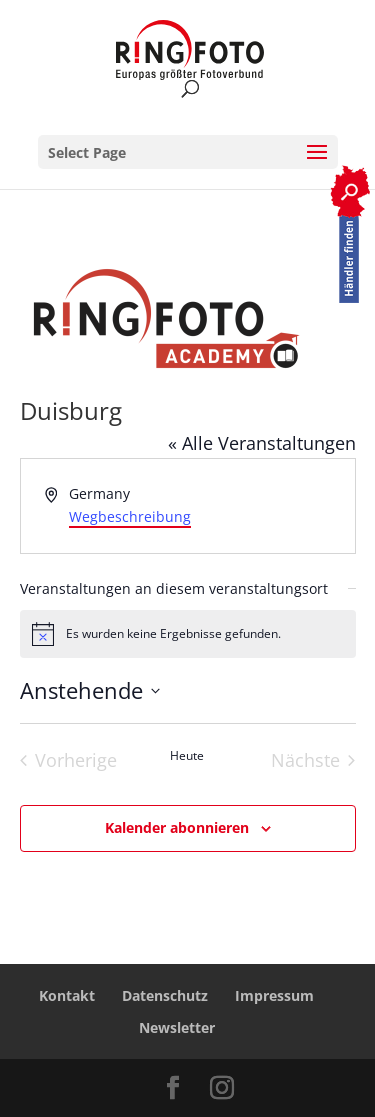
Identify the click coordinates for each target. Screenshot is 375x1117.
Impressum (274, 995)
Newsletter (177, 1027)
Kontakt (67, 995)
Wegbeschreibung (130, 516)
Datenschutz (165, 995)
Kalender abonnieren (177, 827)
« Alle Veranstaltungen (262, 443)
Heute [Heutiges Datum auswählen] (187, 756)
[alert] (188, 634)
